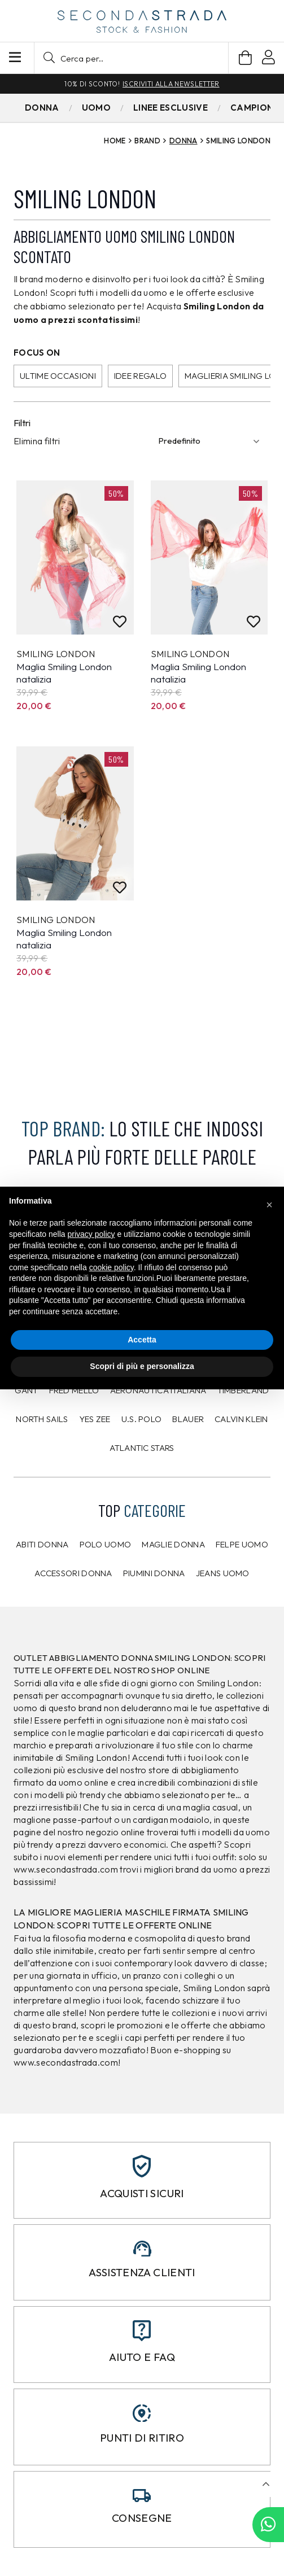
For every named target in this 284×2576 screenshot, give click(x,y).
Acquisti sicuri (141, 2193)
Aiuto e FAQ (142, 2357)
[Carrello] (245, 58)
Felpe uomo (242, 1544)
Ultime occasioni (58, 375)
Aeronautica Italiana (158, 1390)
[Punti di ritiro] (142, 2413)
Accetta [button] (142, 1339)
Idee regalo (140, 375)
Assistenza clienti (142, 2272)
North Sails (42, 1419)
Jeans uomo (223, 1573)
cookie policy (111, 1267)
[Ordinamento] (211, 441)
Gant (26, 1390)
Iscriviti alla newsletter (171, 84)
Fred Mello (74, 1390)
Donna (183, 140)
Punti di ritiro (142, 2437)
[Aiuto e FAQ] (142, 2330)
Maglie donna (173, 1544)
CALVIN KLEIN (241, 1419)
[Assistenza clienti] (142, 2249)
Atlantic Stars (142, 1447)
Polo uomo (106, 1544)
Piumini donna (154, 1573)
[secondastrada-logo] (142, 21)
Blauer (188, 1419)
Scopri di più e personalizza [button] (142, 1366)
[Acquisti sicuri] (142, 2166)
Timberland (243, 1390)
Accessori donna (73, 1573)
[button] (131, 58)
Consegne (142, 2518)
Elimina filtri (37, 441)
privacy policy (91, 1234)
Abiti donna (42, 1544)
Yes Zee (95, 1419)
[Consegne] (142, 2495)
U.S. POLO (141, 1419)
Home (114, 140)
